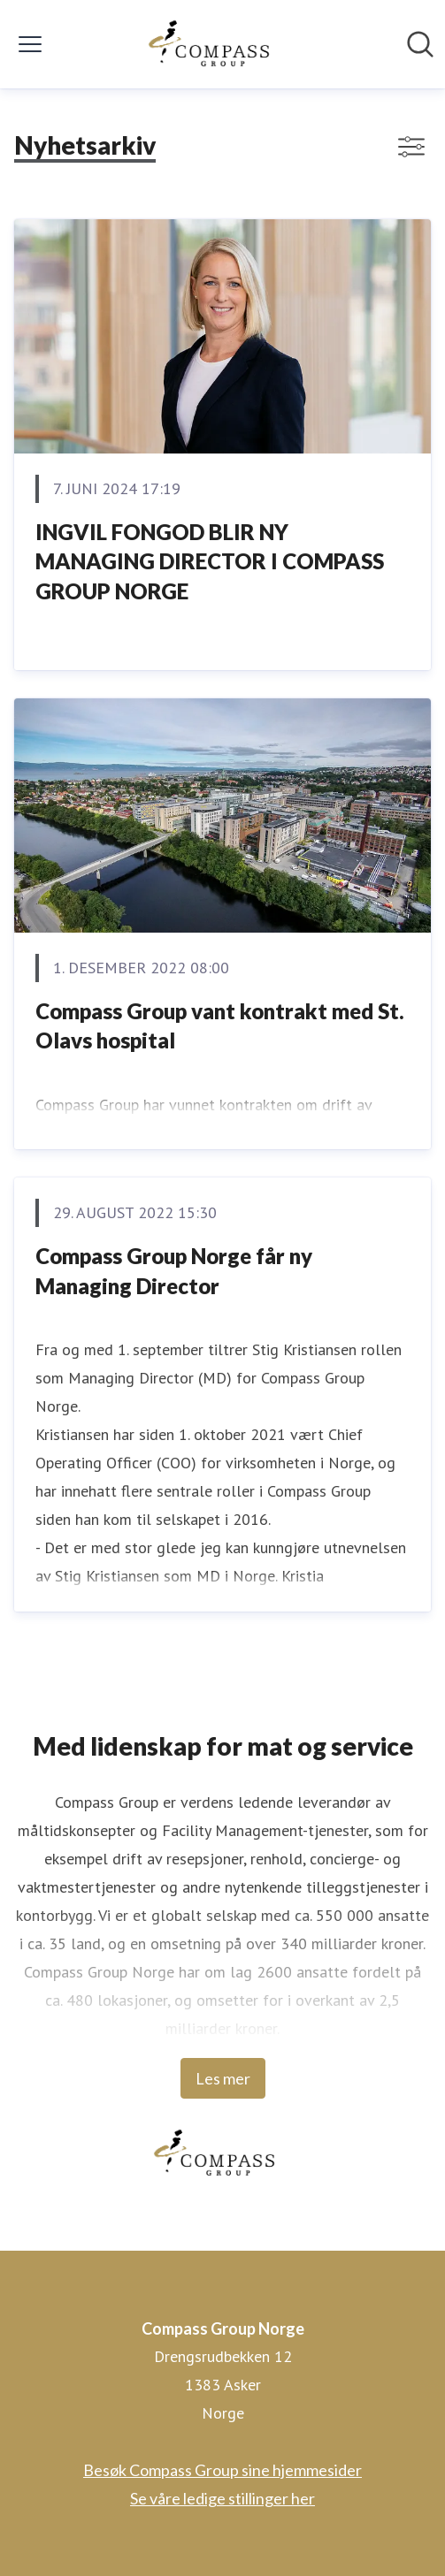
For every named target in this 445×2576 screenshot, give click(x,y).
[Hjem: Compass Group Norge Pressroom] (217, 44)
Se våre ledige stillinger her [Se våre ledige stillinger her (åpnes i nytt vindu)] (222, 2498)
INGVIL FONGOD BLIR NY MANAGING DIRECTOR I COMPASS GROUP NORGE (209, 561)
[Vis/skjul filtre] (411, 147)
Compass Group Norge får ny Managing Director (173, 1271)
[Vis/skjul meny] (30, 44)
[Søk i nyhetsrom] (420, 44)
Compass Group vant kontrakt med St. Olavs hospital (219, 1026)
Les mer (223, 2078)
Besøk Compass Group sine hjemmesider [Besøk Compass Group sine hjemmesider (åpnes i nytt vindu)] (222, 2470)
